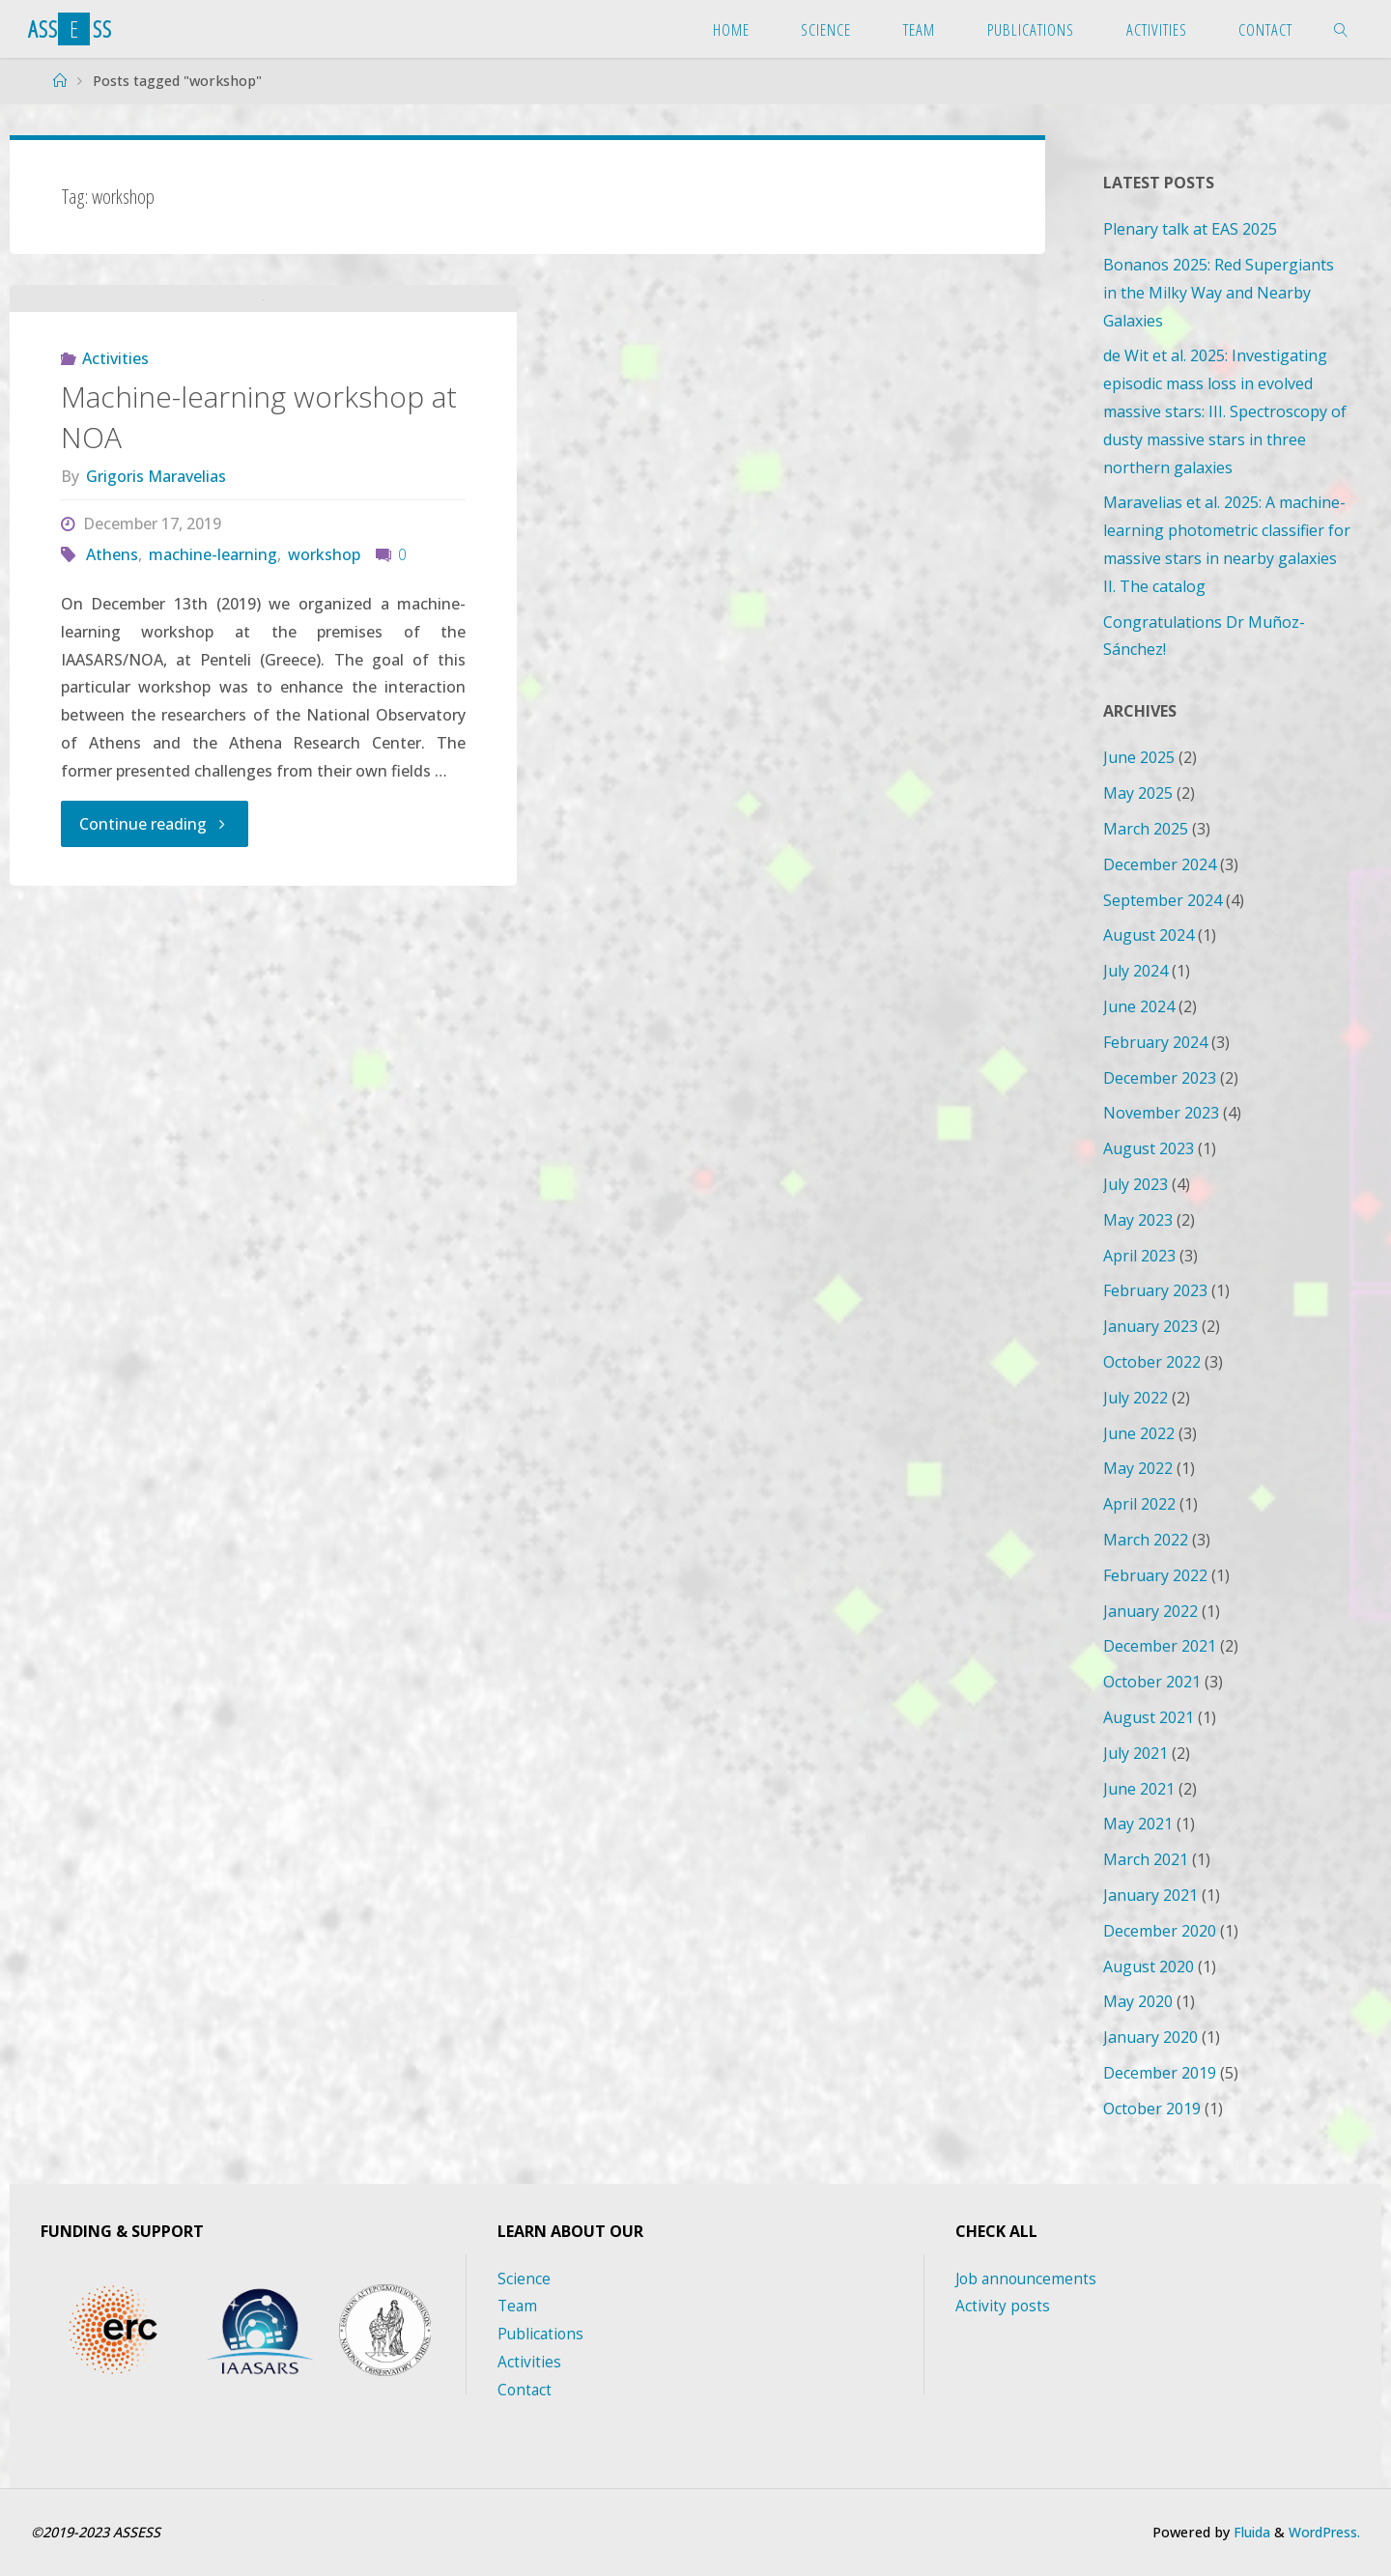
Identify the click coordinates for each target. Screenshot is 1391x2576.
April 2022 (1139, 1503)
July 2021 (1135, 1753)
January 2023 (1150, 1326)
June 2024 (1139, 1006)
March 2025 (1145, 828)
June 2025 (1139, 757)
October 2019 (1152, 2108)
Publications (541, 2333)
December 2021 (1159, 1645)
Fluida (1245, 2532)
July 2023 (1135, 1184)
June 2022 (1139, 1433)
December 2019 (1159, 2072)
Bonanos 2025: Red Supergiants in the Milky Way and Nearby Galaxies (1218, 292)
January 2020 (1150, 2037)
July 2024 (1135, 970)
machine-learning (213, 672)
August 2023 (1148, 1148)
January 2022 (1150, 1611)
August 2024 (1148, 935)
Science (524, 2278)
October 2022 (1152, 1362)
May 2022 (1138, 1468)
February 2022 (1155, 1575)
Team (518, 2305)
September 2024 (1162, 900)
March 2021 (1145, 1859)
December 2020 (1159, 1930)
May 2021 (1138, 1823)
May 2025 (1138, 793)
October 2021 (1152, 1681)
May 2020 (1138, 2001)
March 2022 (1145, 1539)
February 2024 (1155, 1042)
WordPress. (1322, 2532)
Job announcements (1028, 2278)
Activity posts (1003, 2305)
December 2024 (1159, 864)
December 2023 (1159, 1078)
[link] (1341, 29)
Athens (112, 672)
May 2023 (1138, 1220)
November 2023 (1161, 1112)
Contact (525, 2389)
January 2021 (1150, 1895)
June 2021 (1139, 1788)
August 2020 (1148, 1966)
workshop (324, 672)
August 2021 (1148, 1717)
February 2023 (1155, 1290)
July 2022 (1135, 1397)
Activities (115, 476)
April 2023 (1139, 1255)
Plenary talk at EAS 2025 (1190, 229)
